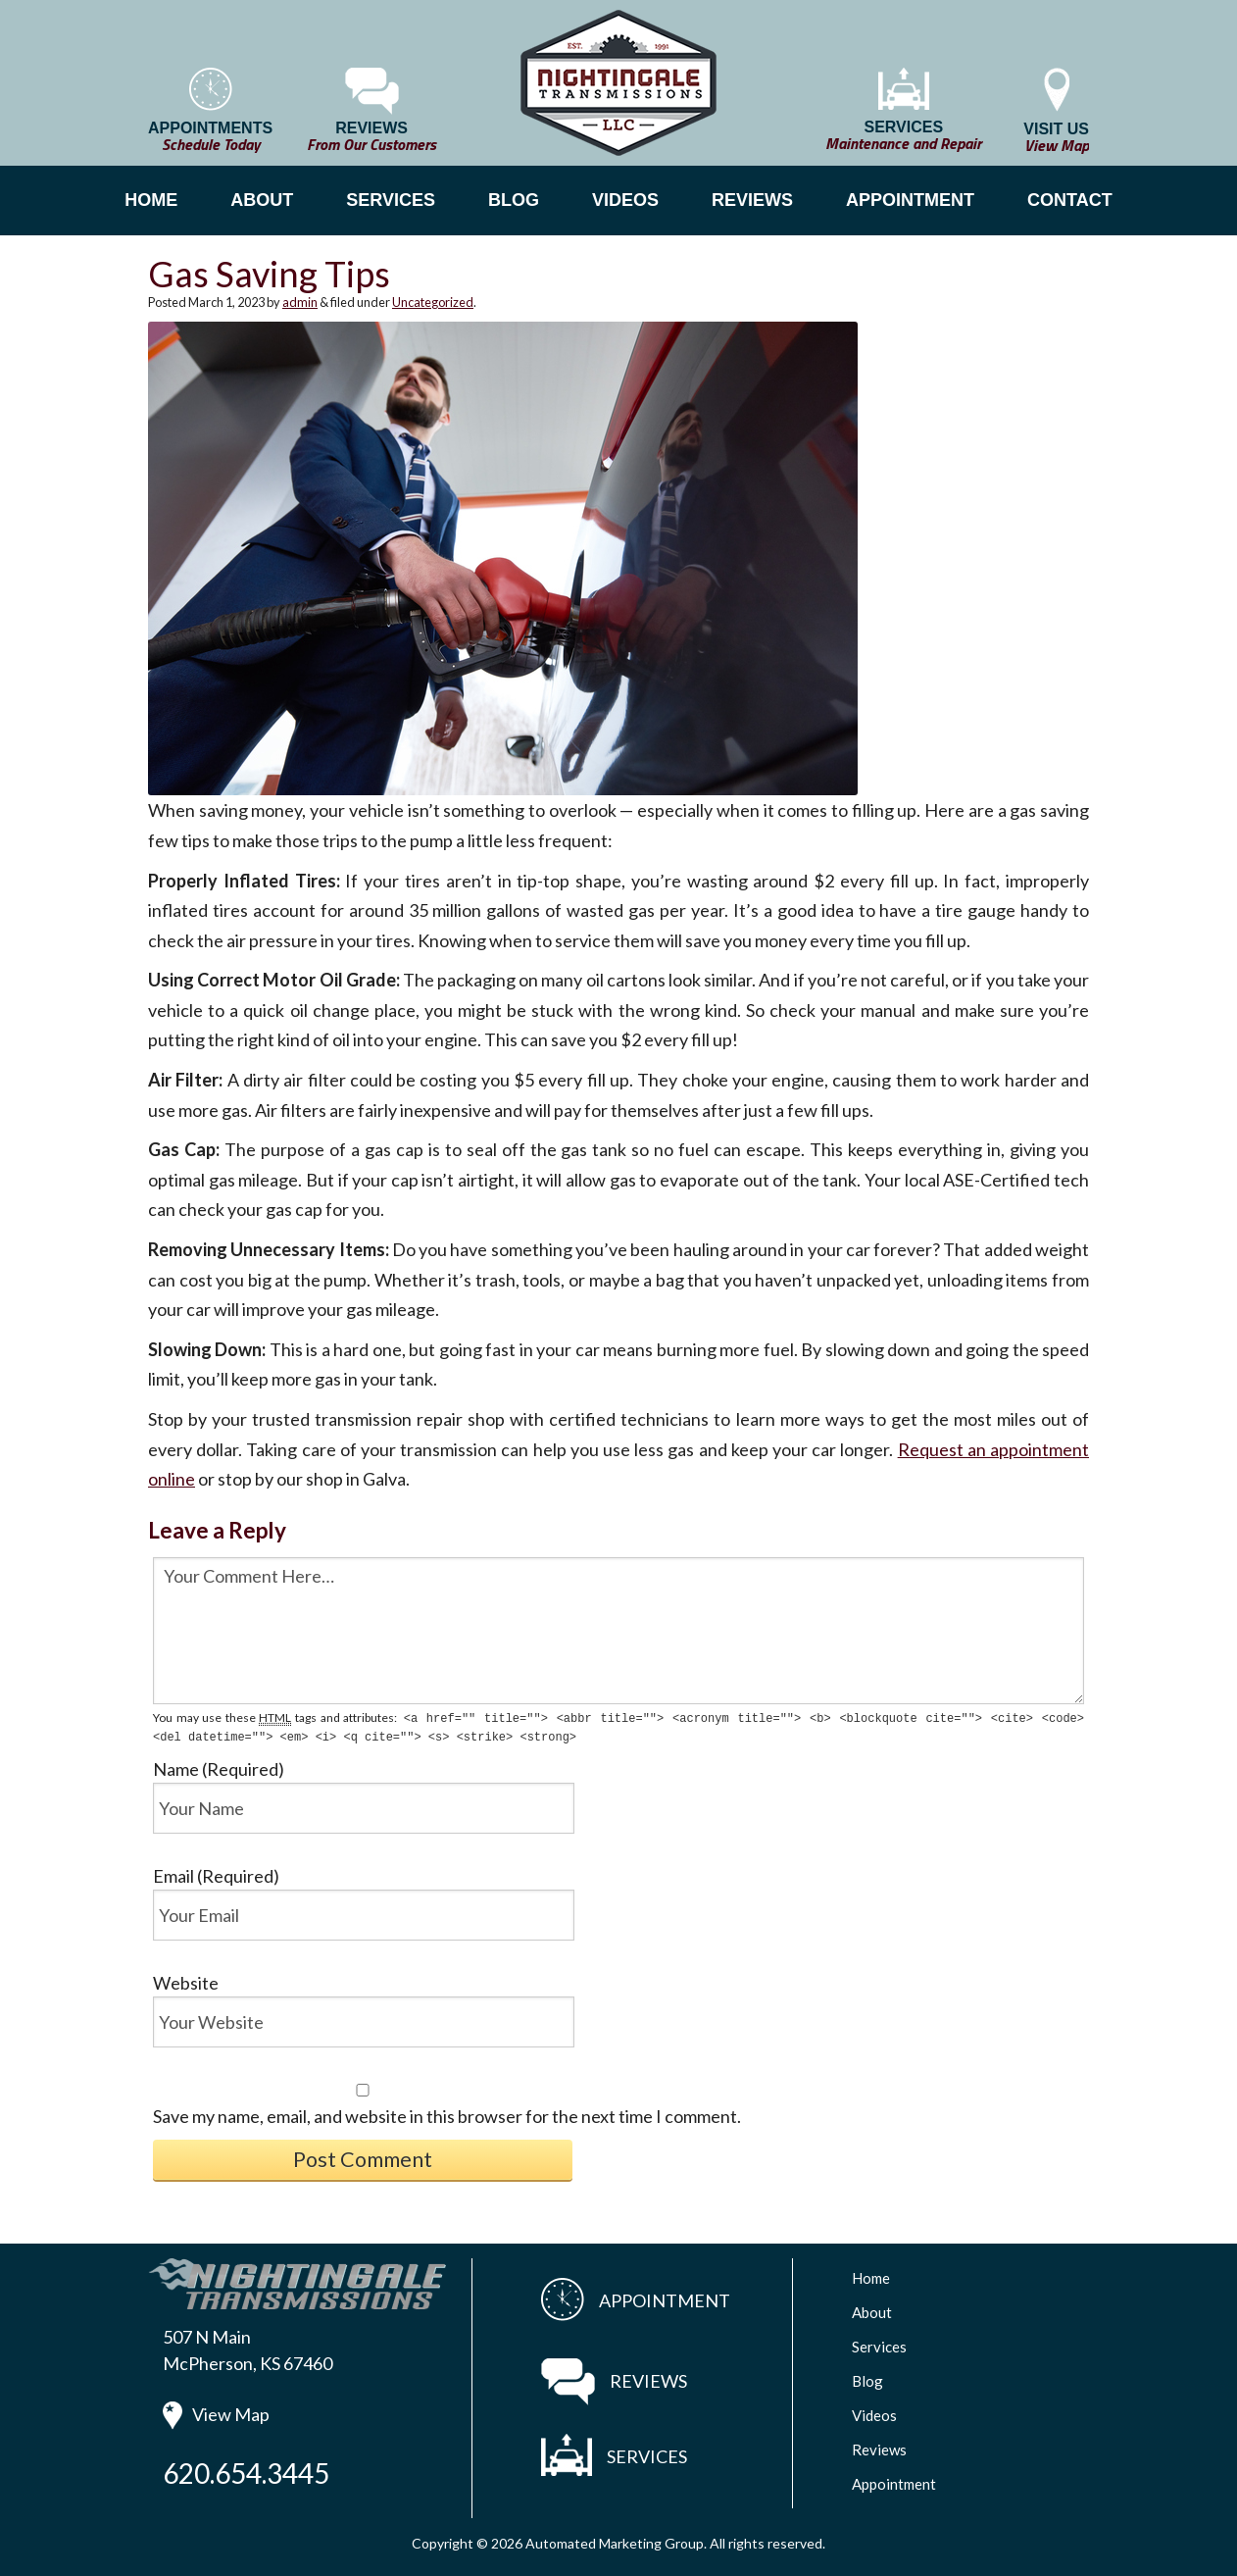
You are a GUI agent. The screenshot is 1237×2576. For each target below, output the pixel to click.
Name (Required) (218, 1767)
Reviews (879, 2447)
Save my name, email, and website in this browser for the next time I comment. (447, 2114)
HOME (150, 200)
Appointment (894, 2482)
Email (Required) (216, 1874)
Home (871, 2276)
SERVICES (390, 200)
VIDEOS (625, 200)
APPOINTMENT (910, 200)
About (872, 2310)
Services (879, 2344)
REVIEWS (752, 200)
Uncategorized (432, 302)
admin (300, 302)
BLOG (513, 200)
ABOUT (261, 200)
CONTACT (1070, 200)
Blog (867, 2379)
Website (186, 1981)
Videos (874, 2413)
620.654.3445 (246, 2471)
